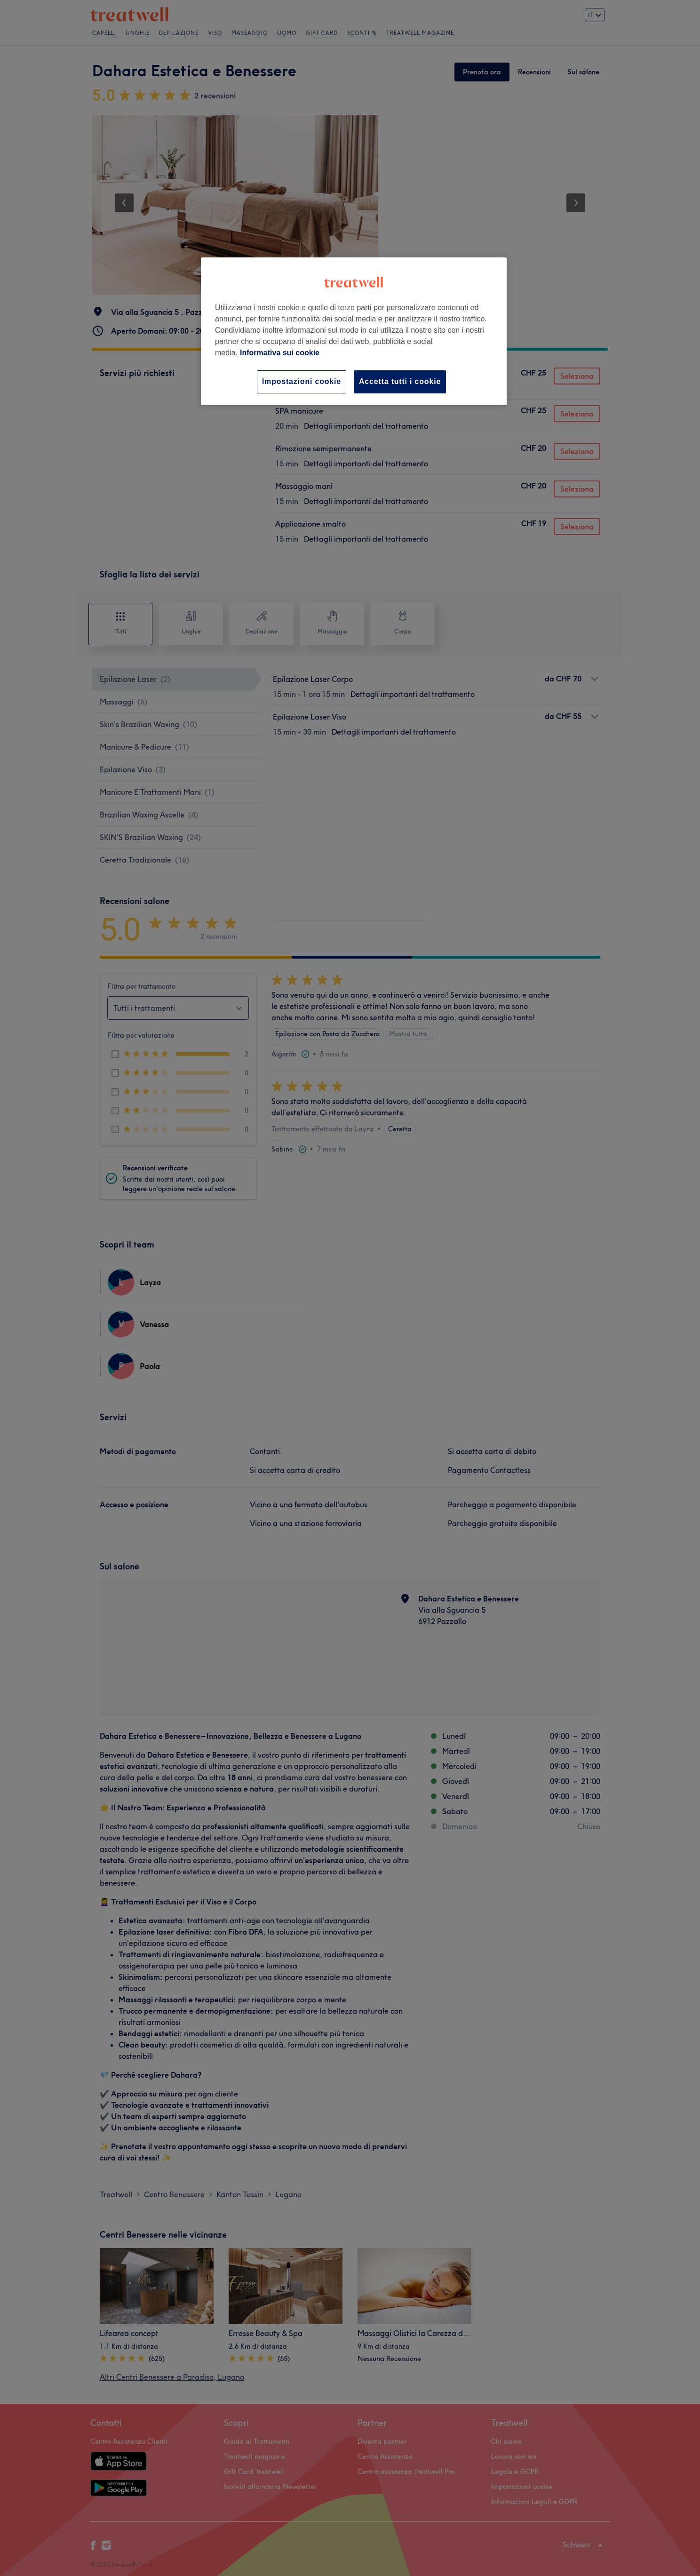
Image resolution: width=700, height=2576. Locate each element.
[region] (354, 331)
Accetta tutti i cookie (400, 381)
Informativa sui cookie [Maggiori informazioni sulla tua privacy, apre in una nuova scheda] (279, 353)
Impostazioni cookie (301, 381)
